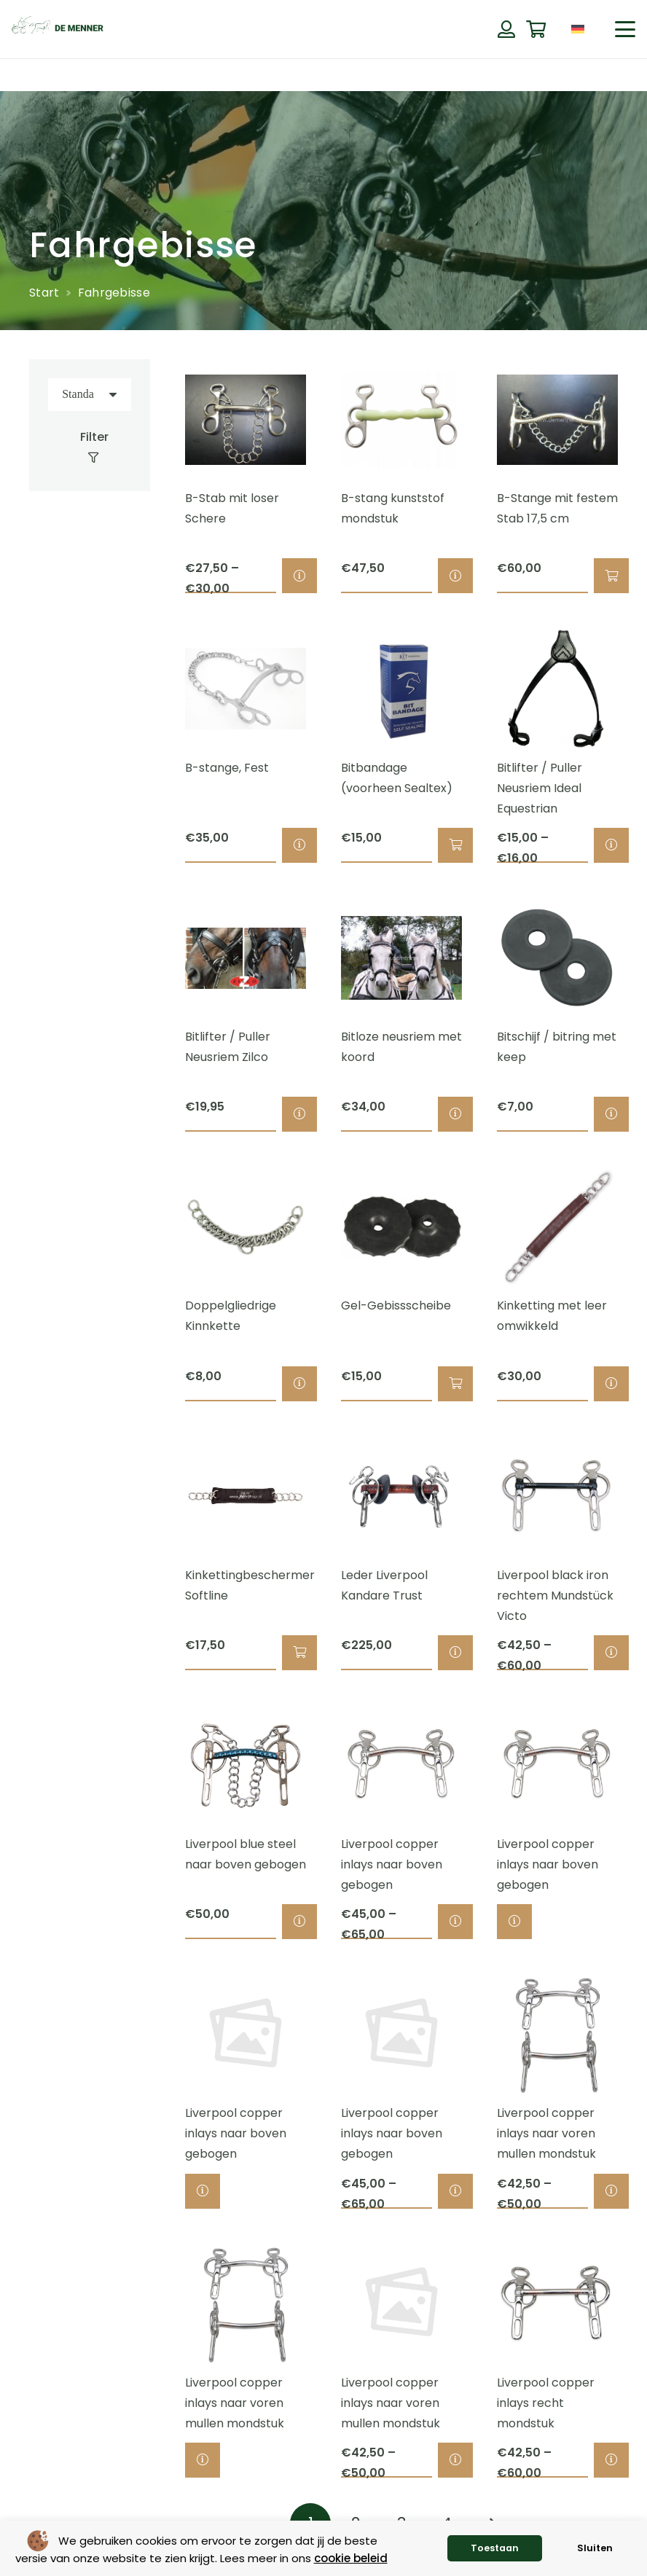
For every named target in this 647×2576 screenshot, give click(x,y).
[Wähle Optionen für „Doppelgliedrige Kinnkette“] (299, 1383)
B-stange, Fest (227, 767)
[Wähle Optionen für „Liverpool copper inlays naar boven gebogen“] (455, 1922)
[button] (625, 29)
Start (44, 292)
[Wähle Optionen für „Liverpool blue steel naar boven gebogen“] (299, 1922)
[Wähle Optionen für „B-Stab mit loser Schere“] (299, 576)
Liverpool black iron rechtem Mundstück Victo (555, 1595)
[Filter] (89, 447)
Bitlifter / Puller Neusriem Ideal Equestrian (539, 788)
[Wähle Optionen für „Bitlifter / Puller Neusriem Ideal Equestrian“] (611, 845)
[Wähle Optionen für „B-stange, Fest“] (299, 845)
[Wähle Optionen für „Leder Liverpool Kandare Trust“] (455, 1652)
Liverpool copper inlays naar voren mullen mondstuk (546, 2134)
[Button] (506, 29)
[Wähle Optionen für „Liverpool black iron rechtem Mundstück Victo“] (611, 1652)
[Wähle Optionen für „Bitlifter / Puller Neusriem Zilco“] (299, 1114)
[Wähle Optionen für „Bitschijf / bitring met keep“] (611, 1114)
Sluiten (595, 2548)
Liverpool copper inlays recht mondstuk (546, 2403)
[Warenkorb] (536, 29)
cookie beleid (351, 2558)
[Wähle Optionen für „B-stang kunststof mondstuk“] (455, 576)
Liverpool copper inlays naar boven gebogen (391, 1864)
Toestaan (495, 2548)
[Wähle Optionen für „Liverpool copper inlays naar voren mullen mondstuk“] (611, 2191)
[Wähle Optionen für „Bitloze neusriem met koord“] (455, 1114)
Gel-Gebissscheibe (396, 1306)
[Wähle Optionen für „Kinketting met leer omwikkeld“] (611, 1383)
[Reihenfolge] (90, 394)
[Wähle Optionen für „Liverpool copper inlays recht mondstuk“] (611, 2460)
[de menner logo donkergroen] (57, 29)
